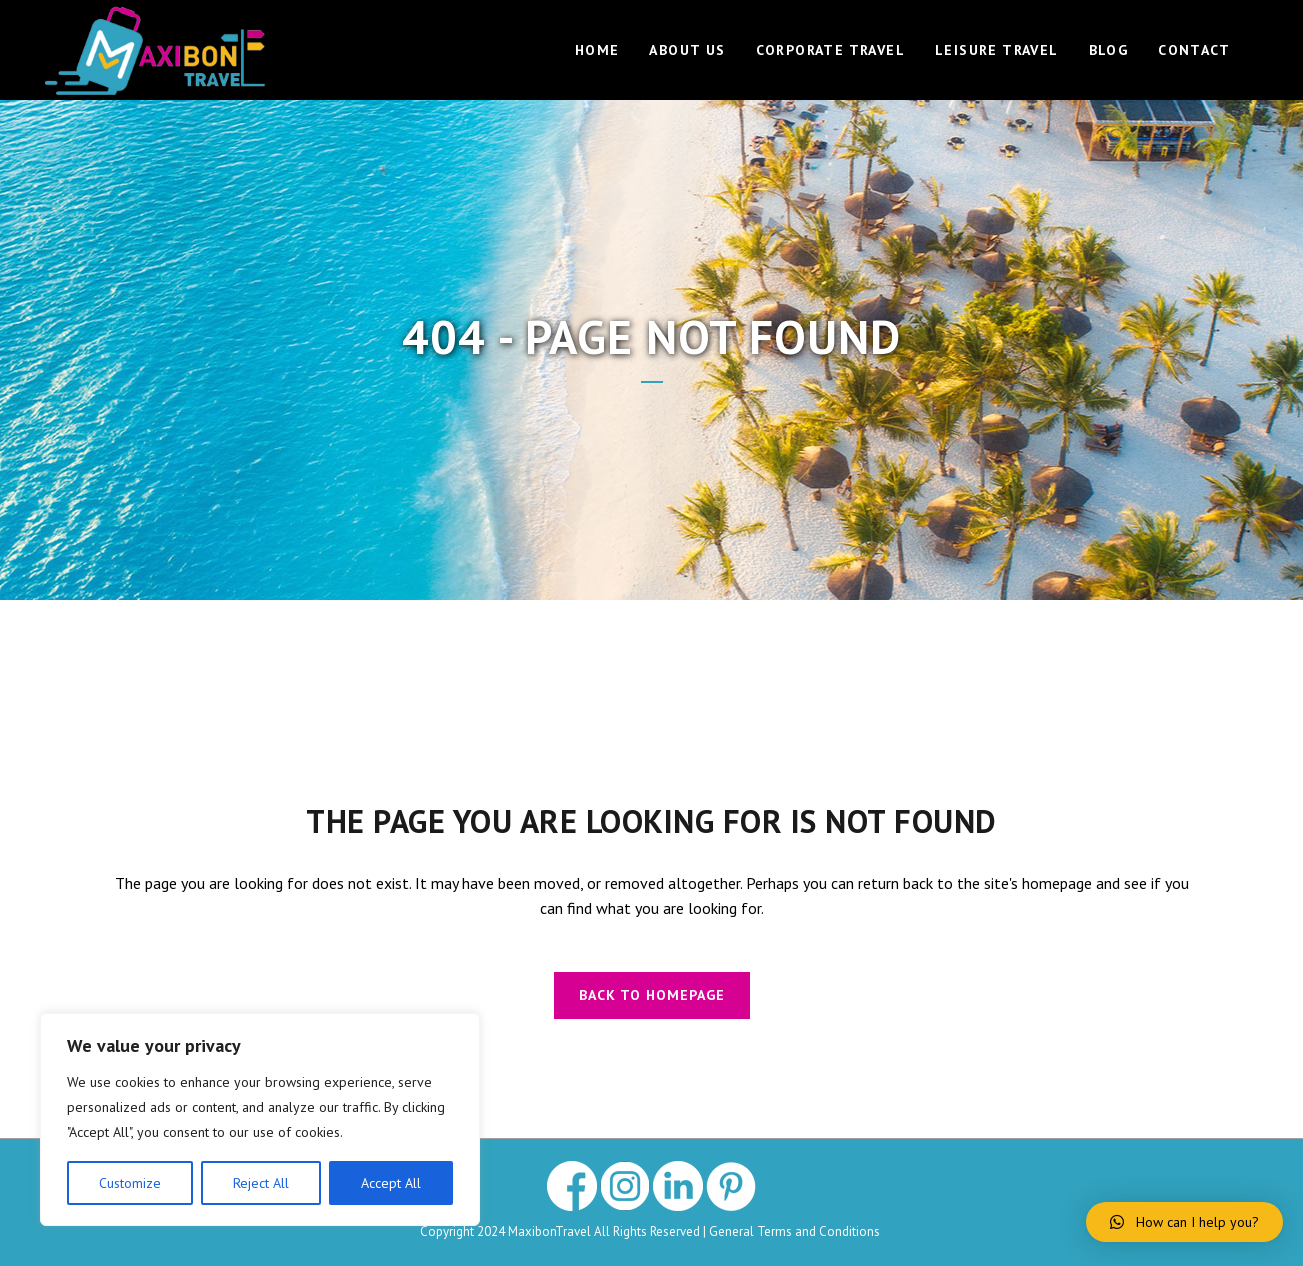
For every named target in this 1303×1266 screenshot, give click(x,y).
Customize (130, 1183)
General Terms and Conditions (796, 1231)
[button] (1184, 1222)
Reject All (261, 1183)
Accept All (391, 1183)
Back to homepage (652, 995)
